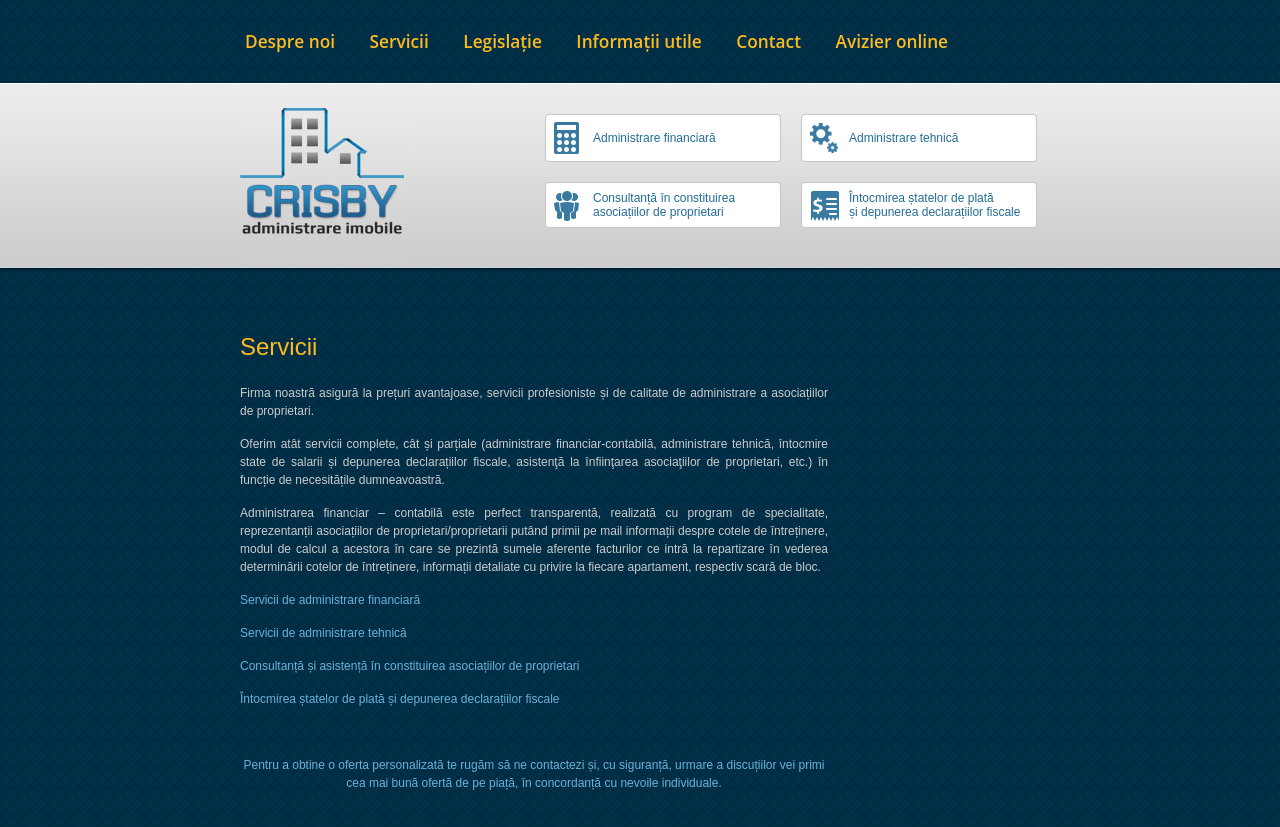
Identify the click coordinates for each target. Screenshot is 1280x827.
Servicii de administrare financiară (330, 600)
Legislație (502, 41)
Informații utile (638, 41)
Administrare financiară (654, 138)
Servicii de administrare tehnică (323, 633)
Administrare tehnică (903, 138)
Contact (768, 41)
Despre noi (290, 41)
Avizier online (892, 41)
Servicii (399, 41)
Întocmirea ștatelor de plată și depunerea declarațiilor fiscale (400, 699)
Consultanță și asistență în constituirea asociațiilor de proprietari (410, 666)
